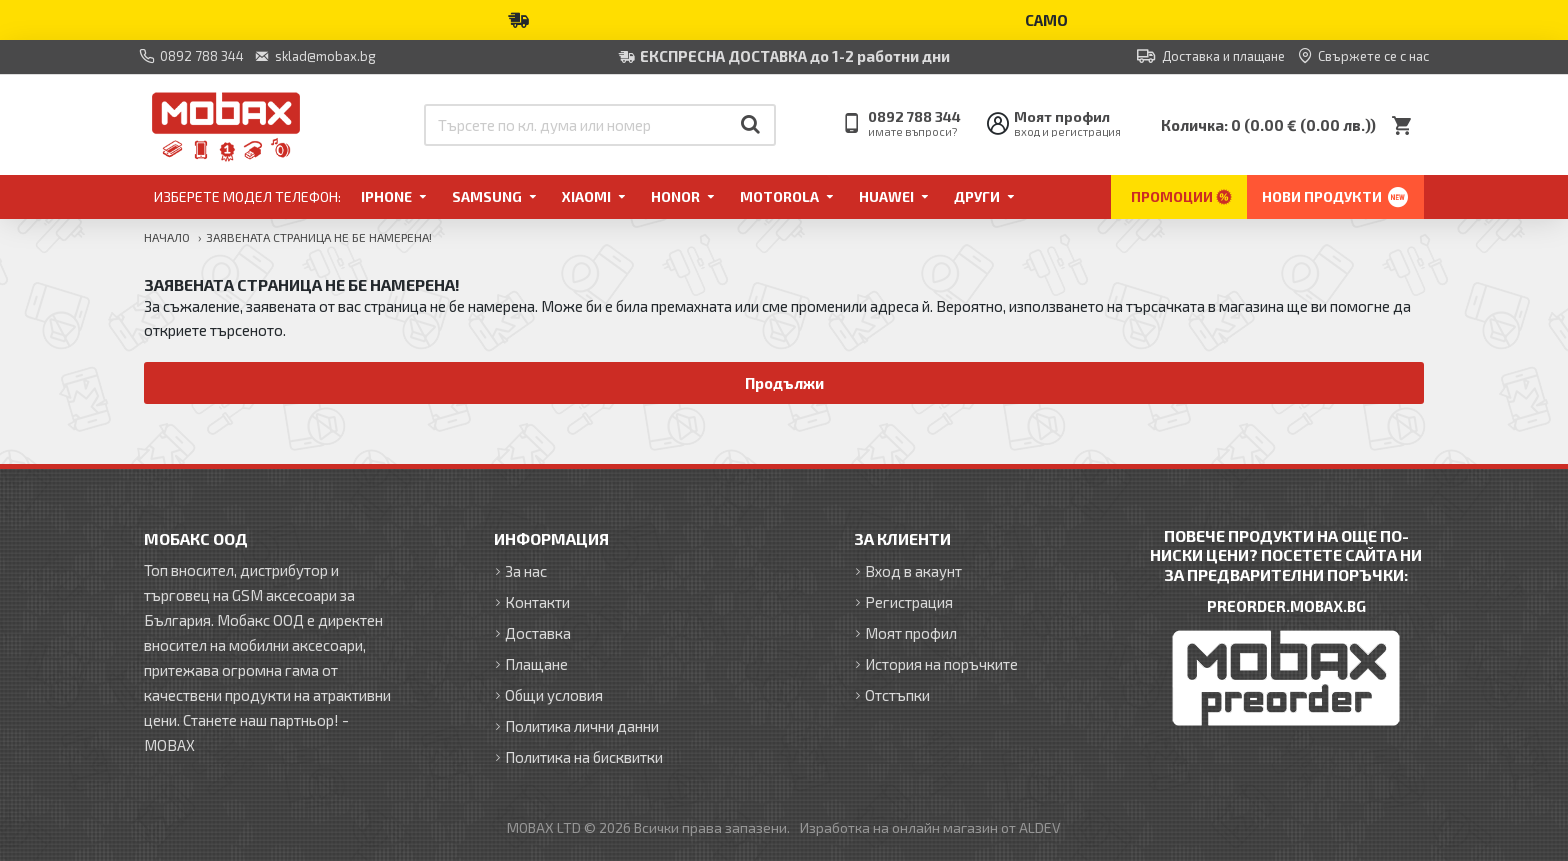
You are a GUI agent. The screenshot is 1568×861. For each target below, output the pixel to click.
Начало (167, 237)
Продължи (784, 383)
